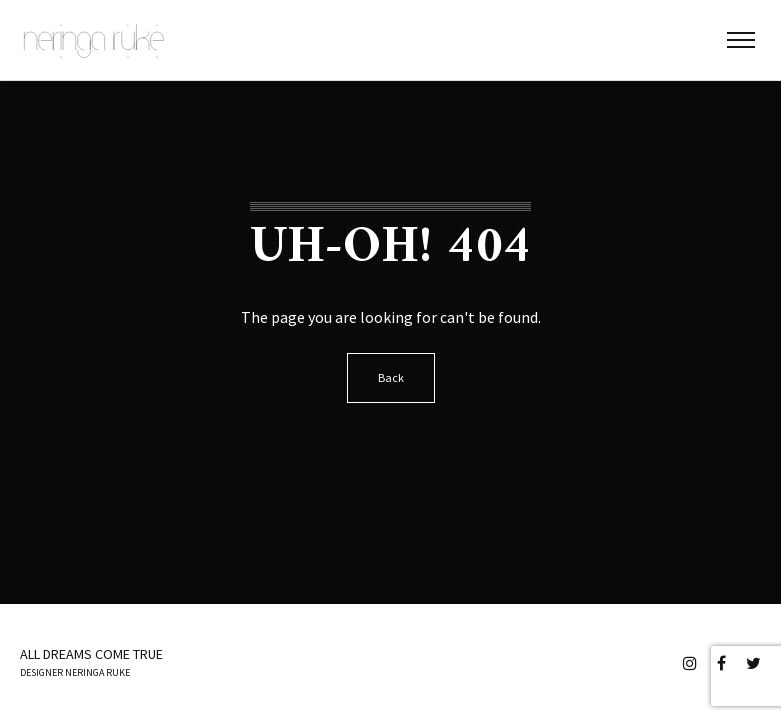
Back (391, 377)
